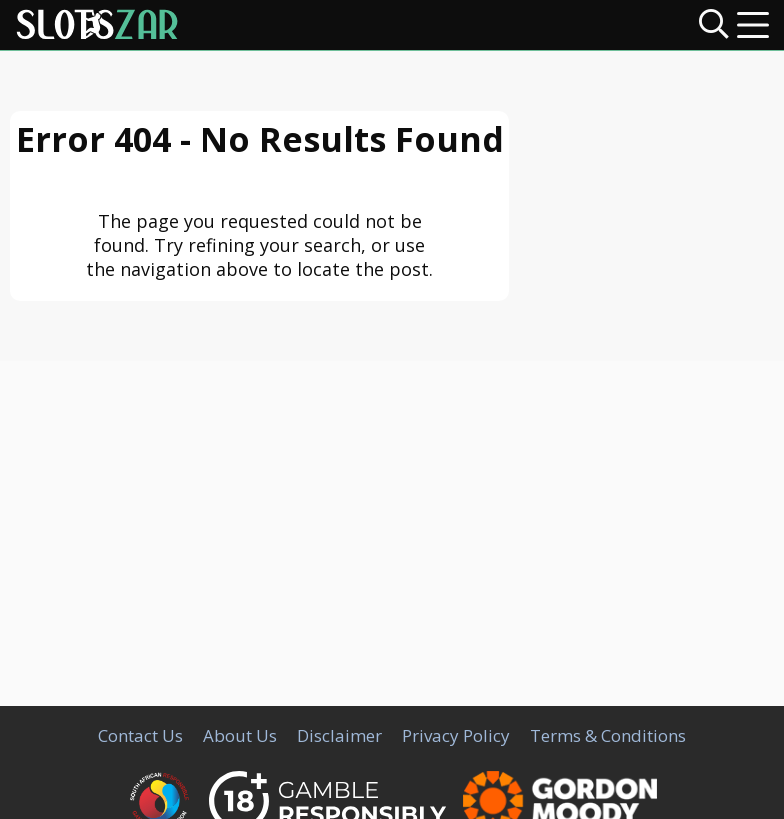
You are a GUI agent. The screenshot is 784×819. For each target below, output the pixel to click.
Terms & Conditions (608, 735)
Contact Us (140, 735)
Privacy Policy (456, 735)
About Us (240, 735)
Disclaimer (339, 735)
